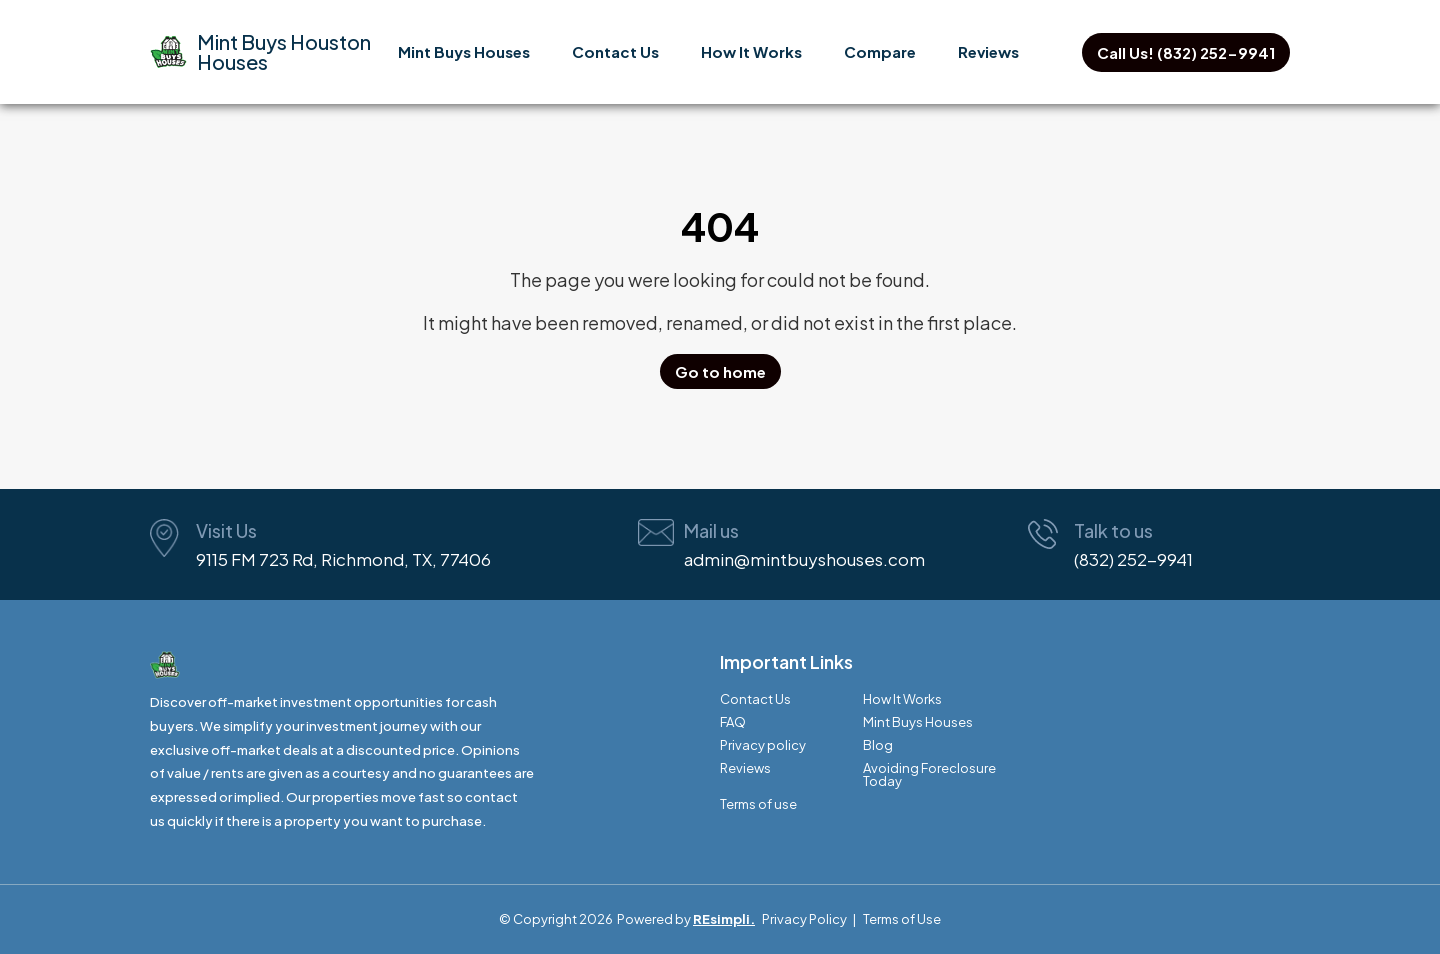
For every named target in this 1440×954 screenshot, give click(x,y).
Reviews (988, 51)
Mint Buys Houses (464, 51)
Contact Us (615, 51)
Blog (878, 745)
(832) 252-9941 (1133, 559)
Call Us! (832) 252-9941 (1186, 52)
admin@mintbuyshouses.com (804, 559)
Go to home (720, 371)
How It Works (751, 51)
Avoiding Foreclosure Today (929, 775)
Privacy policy (763, 745)
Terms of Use (902, 919)
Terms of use (758, 804)
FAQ (733, 722)
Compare (880, 51)
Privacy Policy (804, 919)
